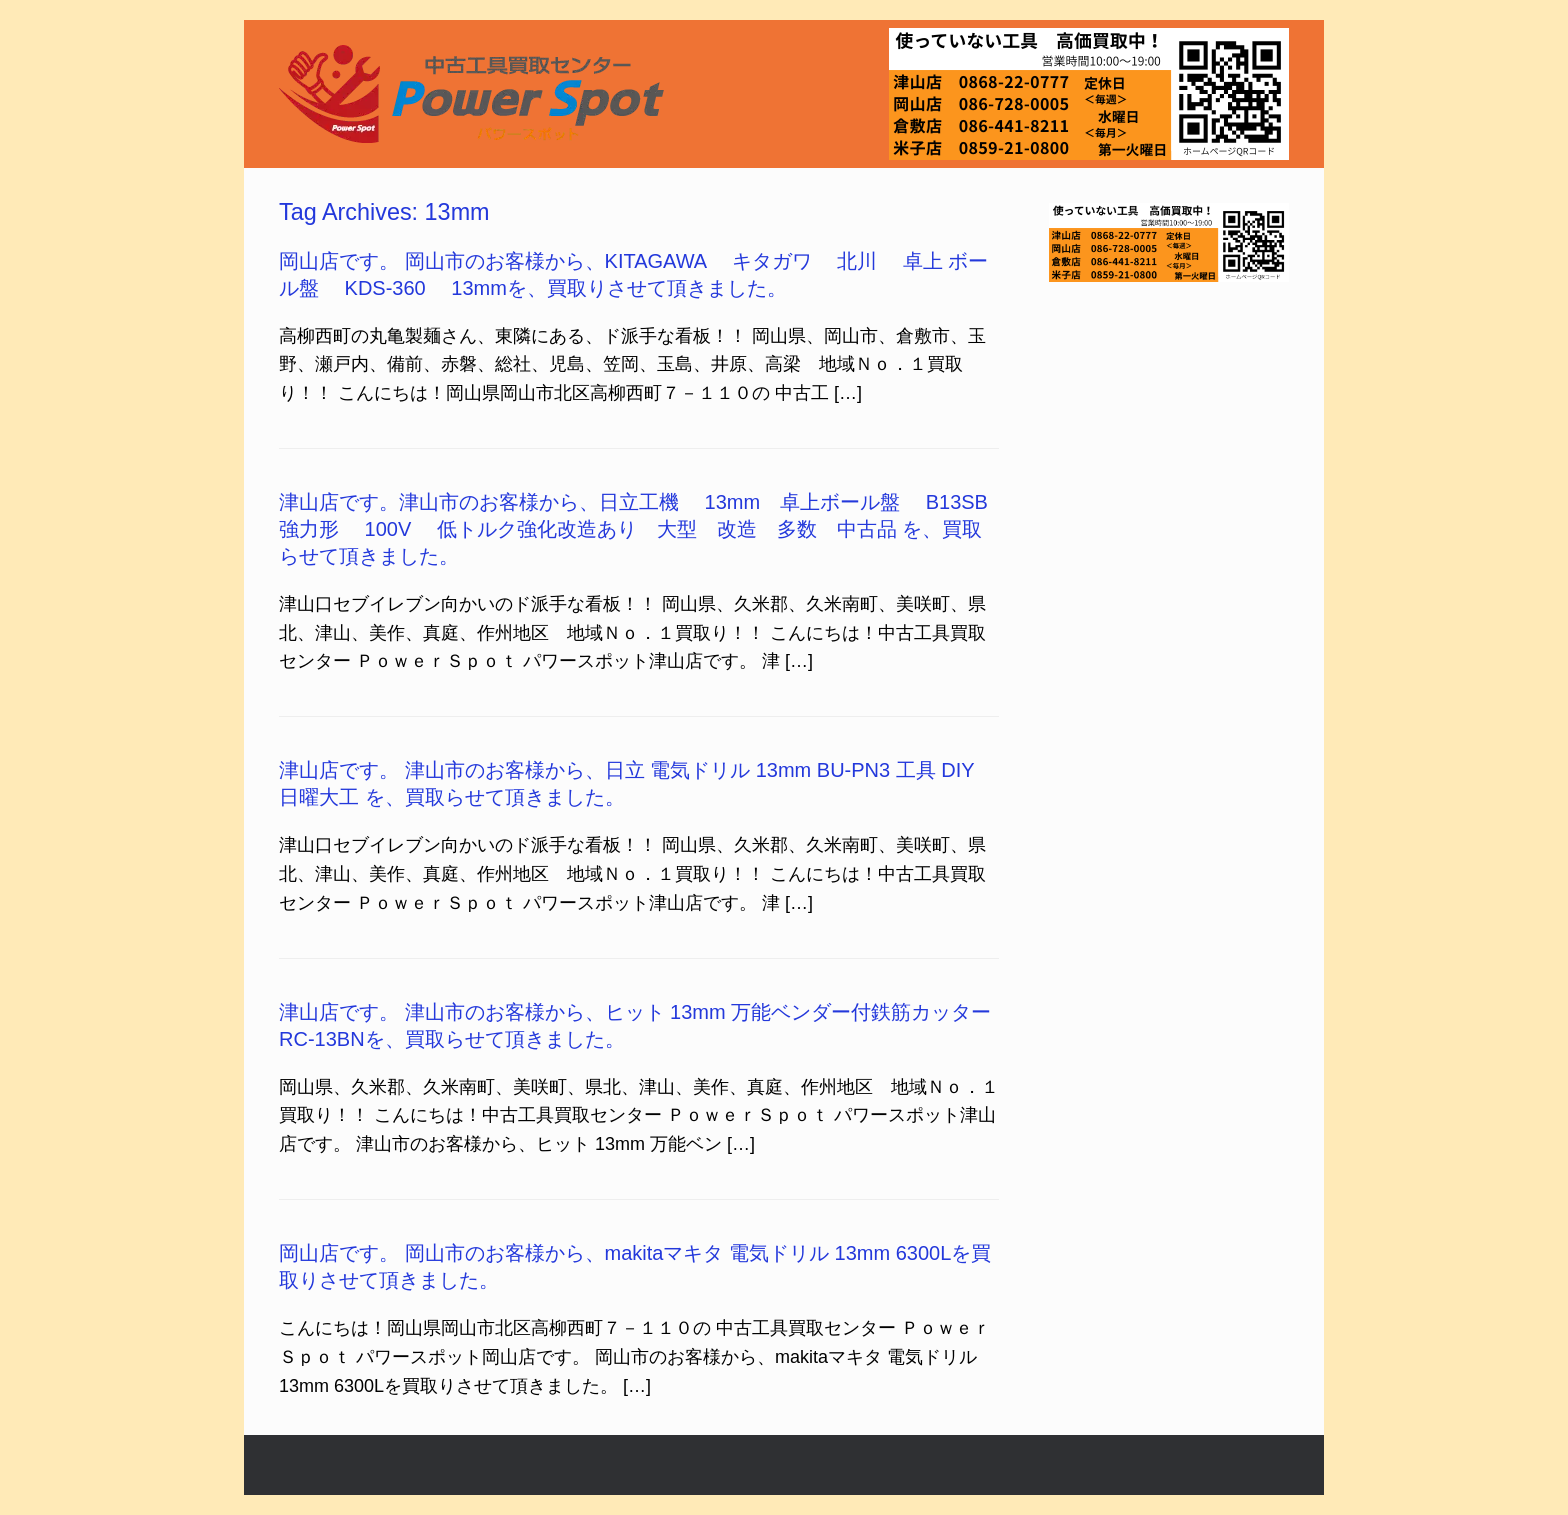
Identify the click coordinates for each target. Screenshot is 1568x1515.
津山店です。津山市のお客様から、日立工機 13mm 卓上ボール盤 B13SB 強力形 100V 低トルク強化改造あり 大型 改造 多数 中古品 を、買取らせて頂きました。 (646, 529)
